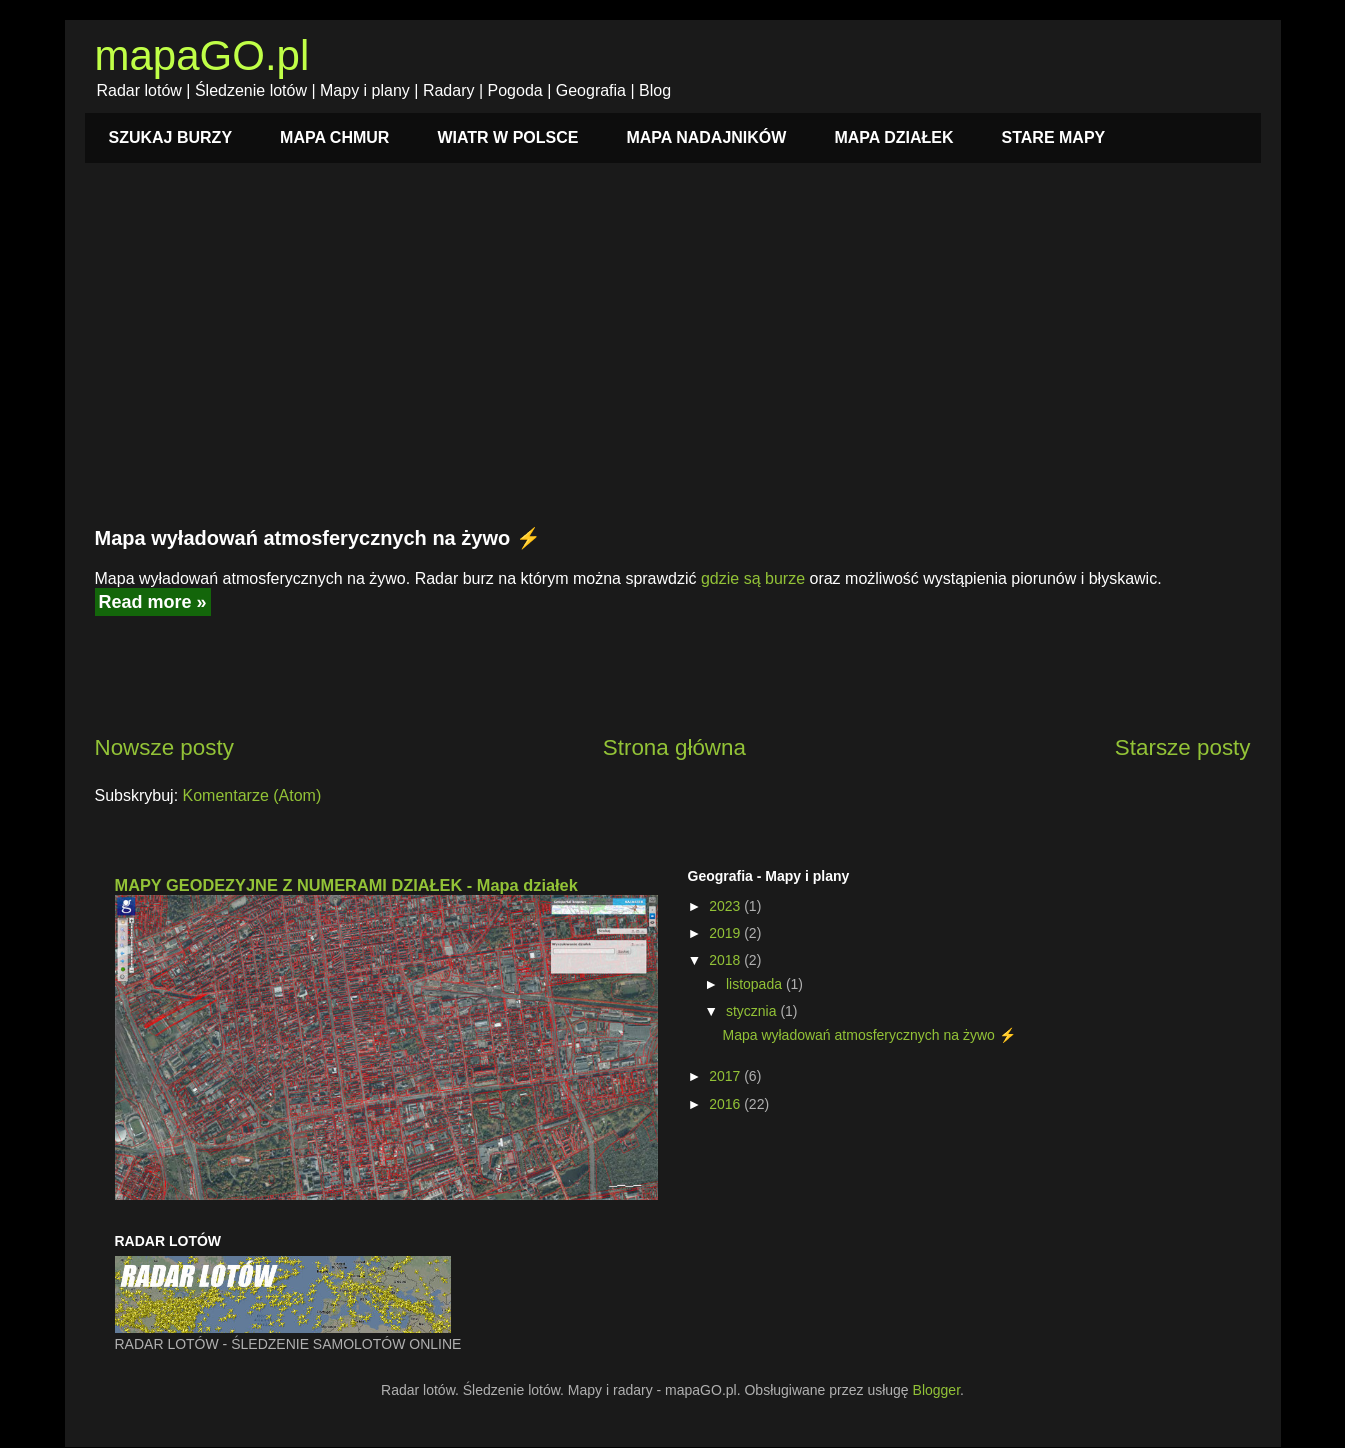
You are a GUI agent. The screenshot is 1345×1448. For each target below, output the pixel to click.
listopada (756, 984)
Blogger (936, 1390)
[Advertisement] (673, 356)
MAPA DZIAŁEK (893, 137)
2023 (726, 906)
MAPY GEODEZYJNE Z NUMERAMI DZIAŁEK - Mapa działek (346, 885)
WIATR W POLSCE (507, 137)
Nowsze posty (164, 747)
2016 (726, 1104)
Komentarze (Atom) (252, 795)
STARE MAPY (1054, 137)
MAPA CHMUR (334, 137)
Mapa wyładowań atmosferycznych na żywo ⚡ (318, 538)
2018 (726, 960)
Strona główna (674, 747)
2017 (726, 1076)
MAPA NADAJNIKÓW (706, 137)
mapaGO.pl (202, 55)
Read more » (153, 602)
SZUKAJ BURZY (171, 137)
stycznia (753, 1011)
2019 (726, 933)
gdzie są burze (753, 578)
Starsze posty (1183, 747)
